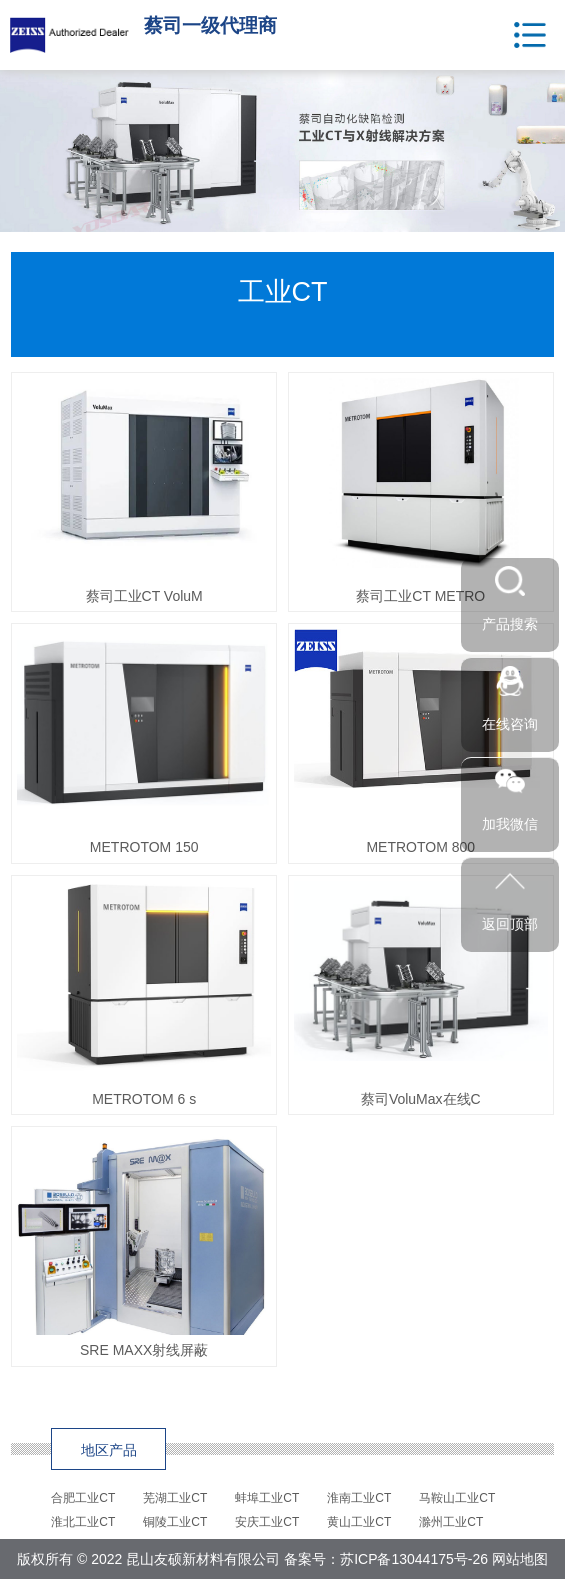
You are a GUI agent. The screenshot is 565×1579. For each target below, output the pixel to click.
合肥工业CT (83, 1498)
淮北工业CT (83, 1522)
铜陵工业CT (175, 1522)
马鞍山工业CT (457, 1498)
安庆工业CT (267, 1522)
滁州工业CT (451, 1522)
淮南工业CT (359, 1498)
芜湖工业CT (175, 1498)
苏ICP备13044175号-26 (414, 1559)
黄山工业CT (359, 1522)
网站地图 (520, 1559)
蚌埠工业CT (267, 1498)
